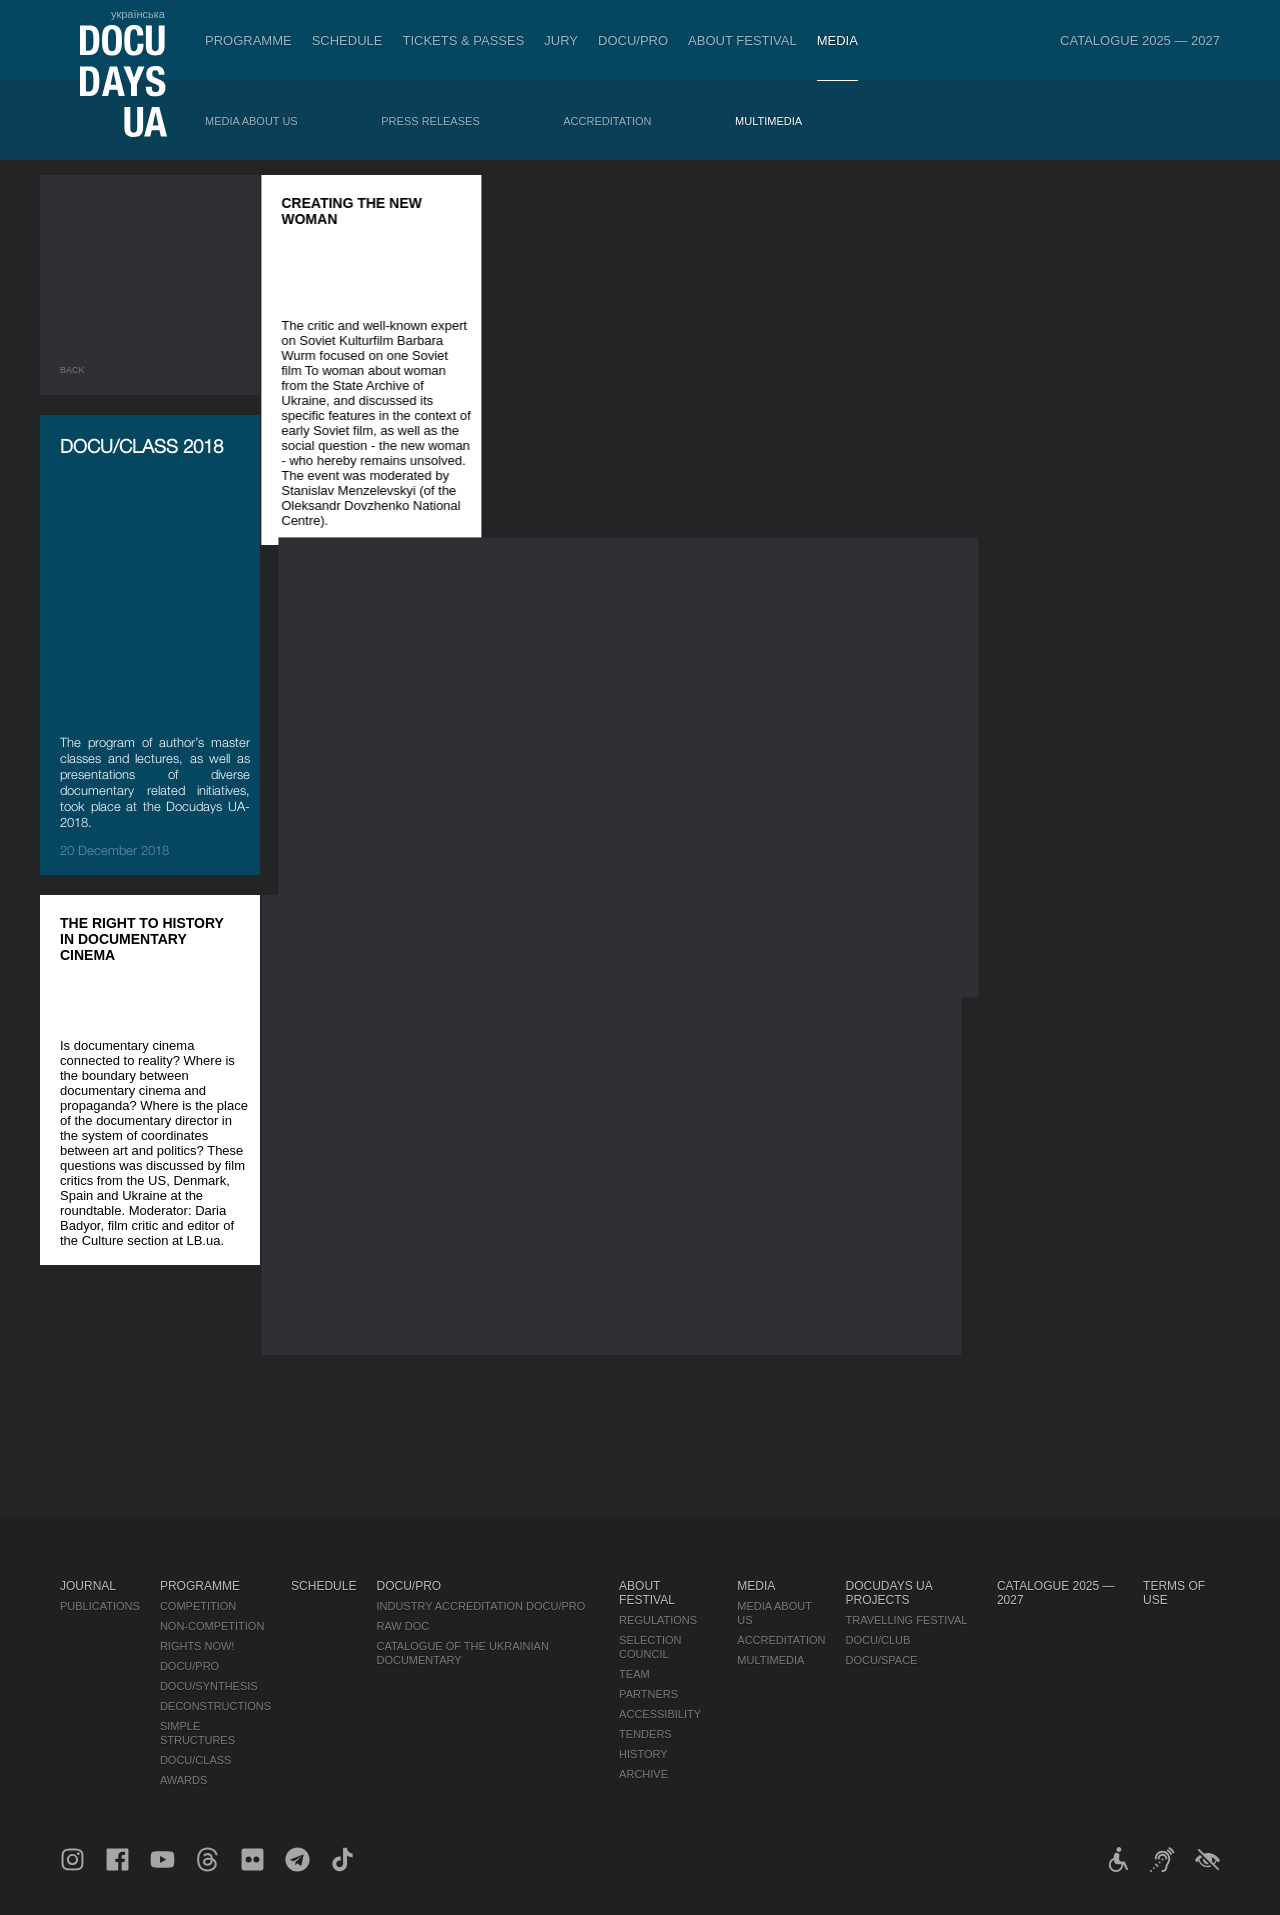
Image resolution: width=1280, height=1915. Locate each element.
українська (138, 14)
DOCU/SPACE (882, 1660)
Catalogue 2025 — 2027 (1140, 40)
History (643, 1754)
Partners (648, 1694)
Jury (561, 40)
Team (634, 1674)
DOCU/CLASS (196, 1760)
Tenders (645, 1734)
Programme (248, 40)
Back (72, 370)
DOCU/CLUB (878, 1640)
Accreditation (607, 121)
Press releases (430, 121)
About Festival (742, 40)
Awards (183, 1780)
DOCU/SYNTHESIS (209, 1686)
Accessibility (660, 1714)
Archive (643, 1774)
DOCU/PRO (633, 40)
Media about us (251, 121)
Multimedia (768, 121)
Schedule (347, 40)
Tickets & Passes (463, 40)
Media (837, 40)
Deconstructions (215, 1706)
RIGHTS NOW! (197, 1646)
